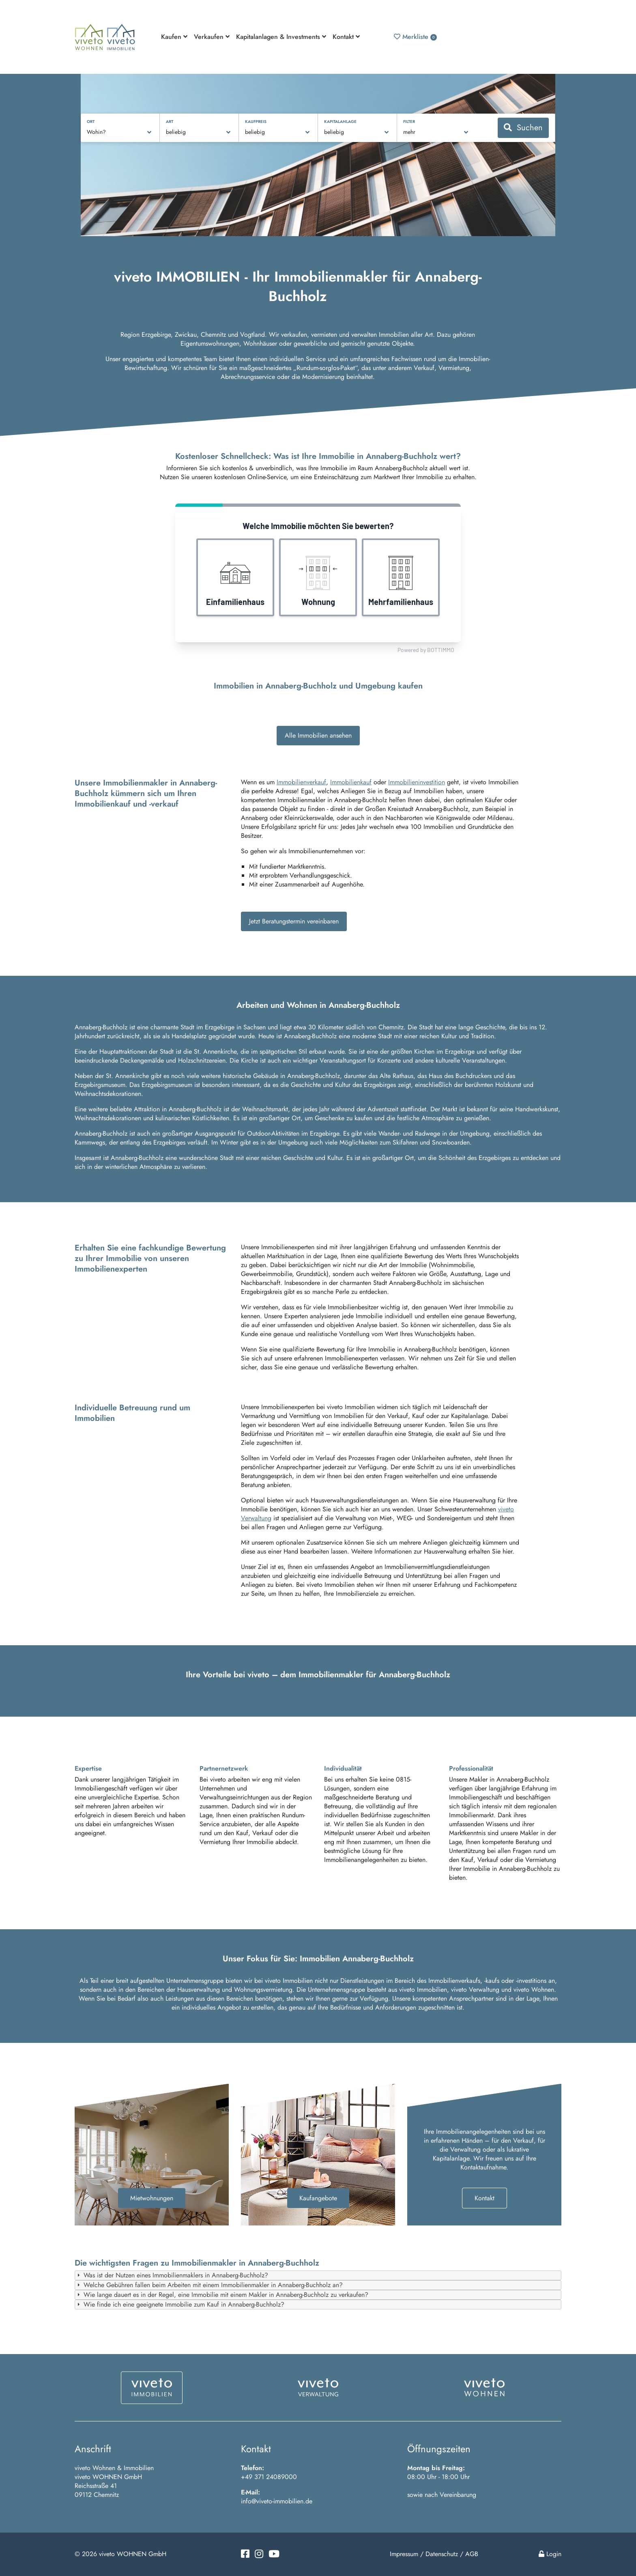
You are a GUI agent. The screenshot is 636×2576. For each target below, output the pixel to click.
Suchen (523, 127)
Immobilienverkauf (301, 782)
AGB (471, 2554)
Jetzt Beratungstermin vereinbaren (294, 921)
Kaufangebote (318, 2198)
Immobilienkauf (351, 782)
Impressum (404, 2554)
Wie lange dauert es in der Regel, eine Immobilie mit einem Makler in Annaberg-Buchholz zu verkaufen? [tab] (221, 2294)
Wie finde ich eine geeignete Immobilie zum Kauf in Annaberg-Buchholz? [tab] (179, 2304)
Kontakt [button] (346, 36)
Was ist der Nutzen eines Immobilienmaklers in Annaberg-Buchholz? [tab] (171, 2275)
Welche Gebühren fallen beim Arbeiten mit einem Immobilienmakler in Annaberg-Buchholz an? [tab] (209, 2285)
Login (550, 2554)
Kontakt (484, 2198)
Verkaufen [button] (212, 36)
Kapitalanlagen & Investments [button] (281, 36)
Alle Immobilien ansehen (318, 735)
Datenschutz (441, 2554)
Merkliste (415, 36)
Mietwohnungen (151, 2198)
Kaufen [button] (174, 36)
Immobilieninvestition (416, 782)
